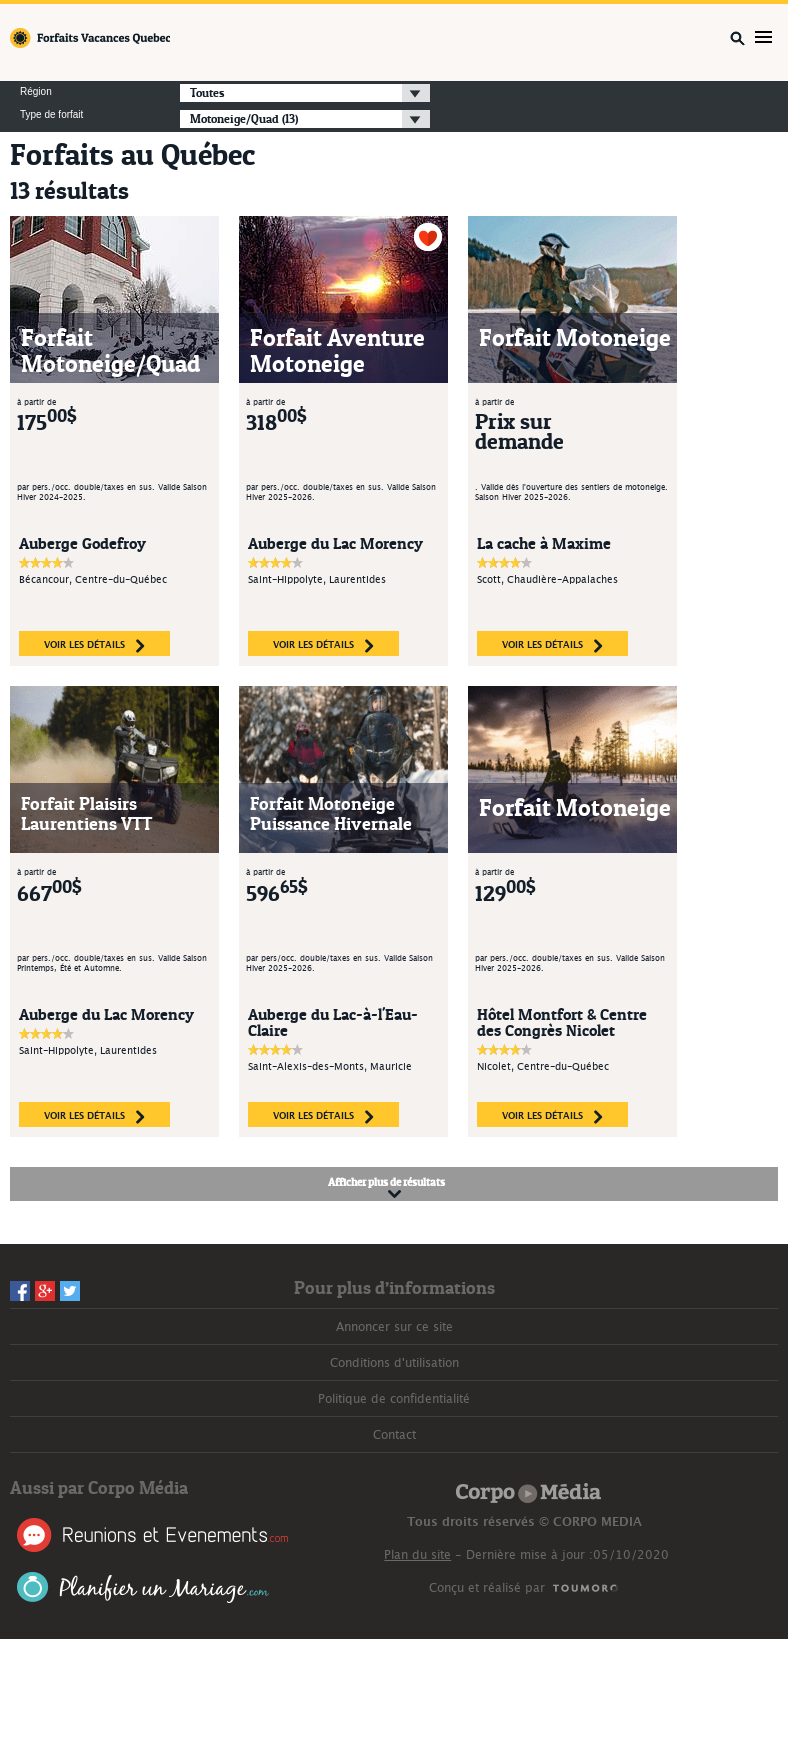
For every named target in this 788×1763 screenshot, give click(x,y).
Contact (394, 1435)
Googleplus (45, 1291)
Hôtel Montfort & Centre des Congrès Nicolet (562, 1022)
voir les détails (94, 646)
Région (36, 92)
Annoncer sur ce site (394, 1327)
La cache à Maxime (544, 543)
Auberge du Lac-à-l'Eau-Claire (333, 1022)
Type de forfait (51, 115)
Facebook (20, 1291)
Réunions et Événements (152, 1535)
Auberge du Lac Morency (335, 543)
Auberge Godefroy (82, 543)
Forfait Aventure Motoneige (337, 350)
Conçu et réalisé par (487, 1588)
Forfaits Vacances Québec (90, 38)
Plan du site (417, 1555)
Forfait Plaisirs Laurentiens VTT (86, 813)
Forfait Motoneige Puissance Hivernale (331, 813)
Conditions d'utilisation (394, 1363)
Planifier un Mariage (143, 1587)
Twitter (70, 1291)
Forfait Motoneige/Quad (110, 350)
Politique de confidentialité (394, 1399)
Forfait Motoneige (575, 337)
